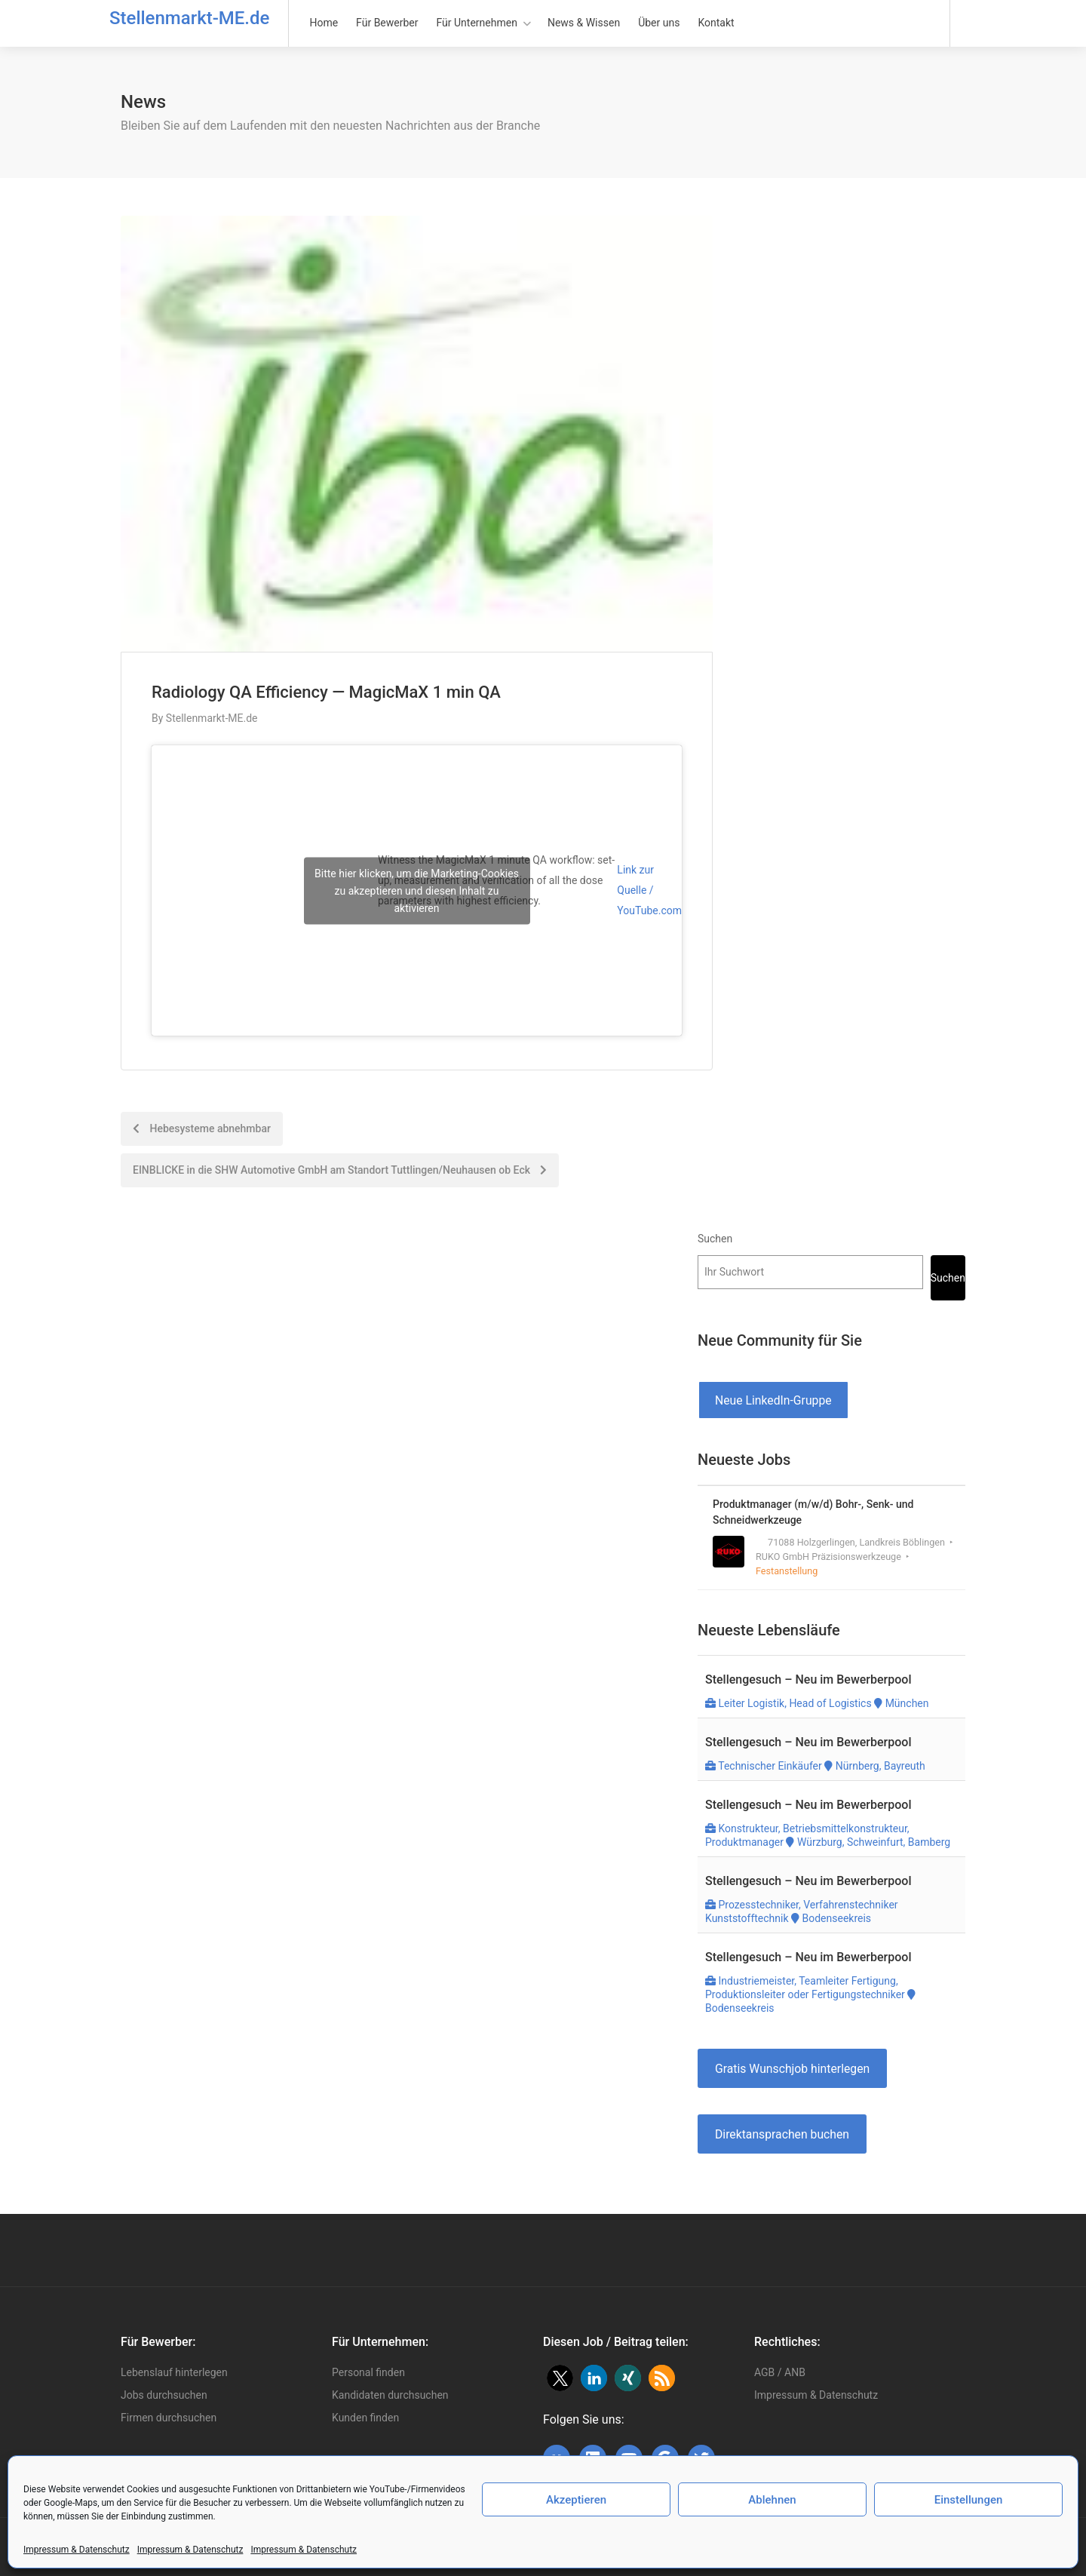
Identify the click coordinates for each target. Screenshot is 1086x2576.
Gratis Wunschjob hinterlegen (792, 2069)
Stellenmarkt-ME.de (189, 18)
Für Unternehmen (477, 23)
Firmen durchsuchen (168, 2418)
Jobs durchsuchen (164, 2395)
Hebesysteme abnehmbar (202, 1128)
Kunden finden (365, 2418)
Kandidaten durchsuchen (390, 2395)
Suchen (715, 1239)
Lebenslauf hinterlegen (174, 2372)
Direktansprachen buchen (782, 2134)
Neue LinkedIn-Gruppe (773, 1400)
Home (323, 23)
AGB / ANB (779, 2372)
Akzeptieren (576, 2500)
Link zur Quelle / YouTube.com (649, 890)
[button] (560, 2378)
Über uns (659, 23)
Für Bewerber (387, 23)
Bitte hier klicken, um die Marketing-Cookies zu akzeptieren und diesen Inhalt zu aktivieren (416, 890)
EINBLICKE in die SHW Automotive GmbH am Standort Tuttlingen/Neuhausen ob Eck (340, 1170)
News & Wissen (584, 23)
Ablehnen (772, 2500)
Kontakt (716, 23)
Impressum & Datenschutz (76, 2549)
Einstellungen (968, 2500)
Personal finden (368, 2372)
